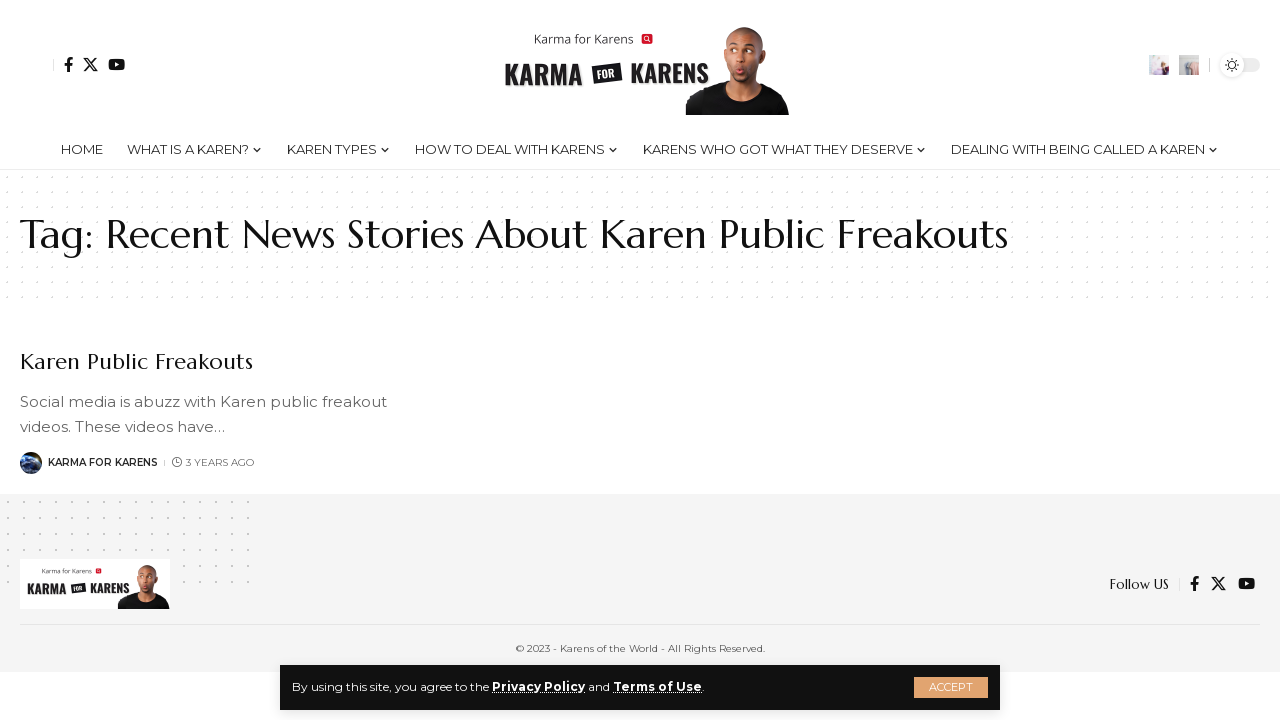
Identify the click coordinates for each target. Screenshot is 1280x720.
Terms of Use (657, 686)
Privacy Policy (538, 686)
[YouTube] (116, 64)
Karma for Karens (103, 462)
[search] (1189, 65)
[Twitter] (90, 64)
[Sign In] (37, 65)
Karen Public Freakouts (137, 361)
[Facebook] (68, 64)
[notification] (1159, 65)
